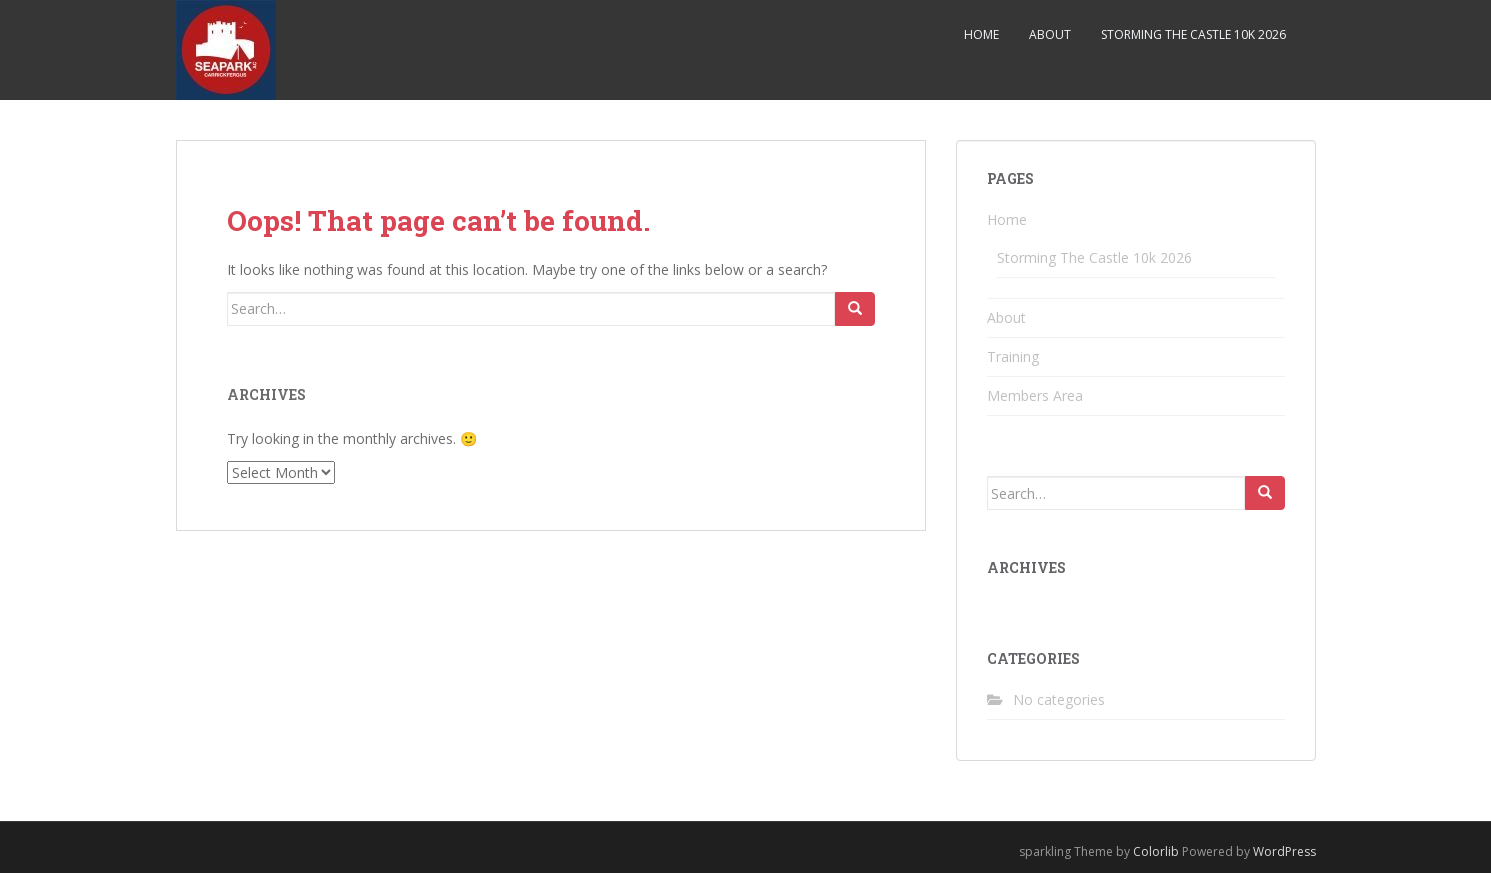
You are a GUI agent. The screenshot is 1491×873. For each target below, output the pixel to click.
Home (981, 34)
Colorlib (1156, 851)
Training (1013, 356)
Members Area (1035, 395)
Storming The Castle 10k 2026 (1193, 34)
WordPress (1284, 851)
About (1050, 34)
